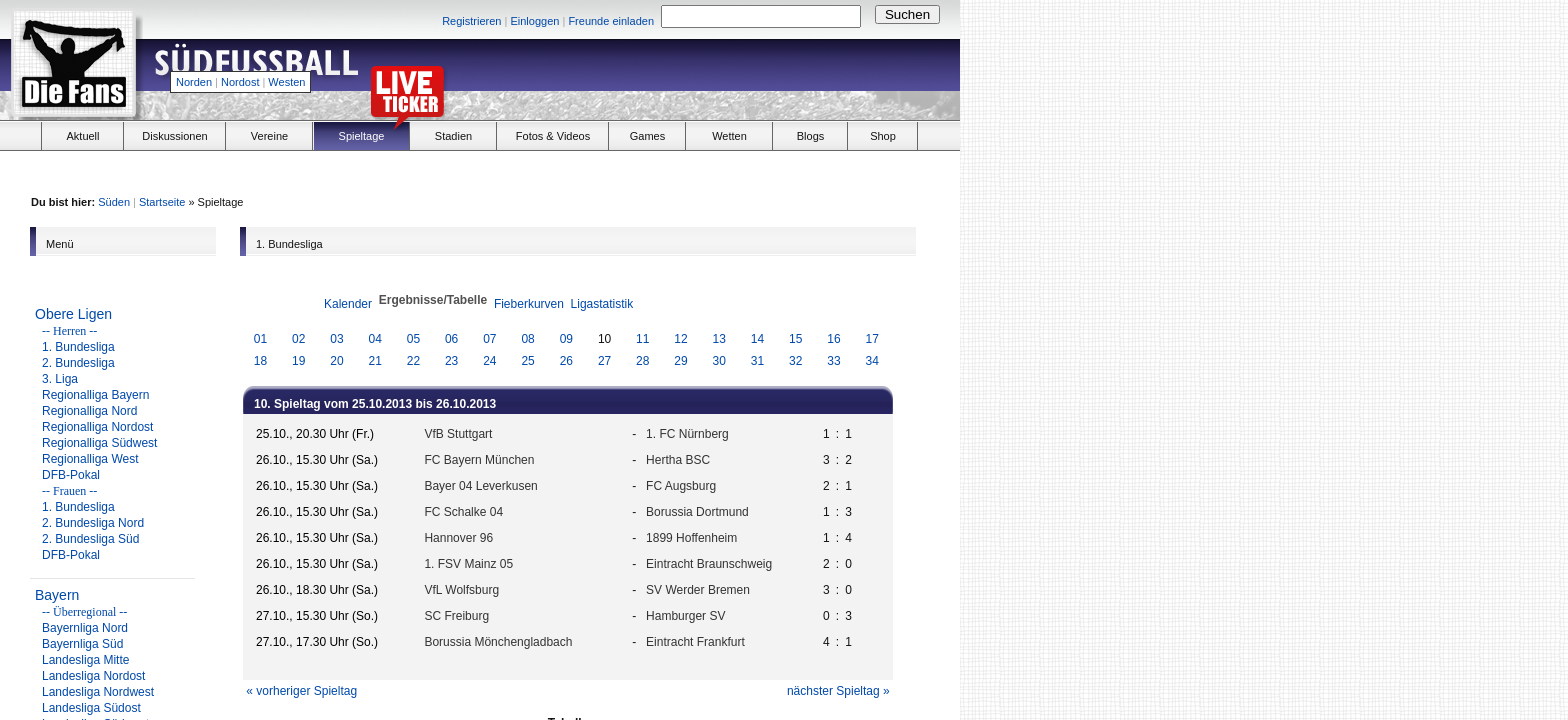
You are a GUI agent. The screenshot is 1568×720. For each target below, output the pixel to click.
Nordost (240, 82)
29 (680, 361)
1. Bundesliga (78, 347)
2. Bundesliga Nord (93, 523)
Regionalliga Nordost (97, 427)
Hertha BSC (678, 460)
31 (757, 361)
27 (604, 361)
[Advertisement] (726, 76)
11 (642, 339)
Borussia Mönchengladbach (498, 642)
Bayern (57, 595)
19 (298, 361)
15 (795, 339)
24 (489, 361)
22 (413, 361)
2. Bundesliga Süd (90, 539)
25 (527, 361)
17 (872, 339)
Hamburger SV (685, 616)
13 (719, 339)
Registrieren (471, 21)
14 (757, 339)
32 (795, 361)
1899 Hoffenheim (691, 538)
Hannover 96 (458, 538)
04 (374, 339)
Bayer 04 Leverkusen (480, 486)
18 (260, 361)
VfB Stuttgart (458, 434)
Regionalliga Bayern (95, 395)
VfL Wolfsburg (461, 590)
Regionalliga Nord (89, 411)
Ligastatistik (602, 304)
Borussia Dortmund (697, 512)
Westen (286, 82)
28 (642, 361)
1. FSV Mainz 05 (468, 564)
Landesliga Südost (91, 708)
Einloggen (534, 21)
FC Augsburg (681, 486)
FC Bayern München (479, 460)
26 (566, 361)
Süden (114, 202)
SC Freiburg (456, 616)
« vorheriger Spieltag (301, 691)
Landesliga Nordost (93, 676)
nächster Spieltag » (838, 691)
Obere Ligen (73, 314)
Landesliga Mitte (85, 660)
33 (833, 361)
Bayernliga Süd (82, 644)
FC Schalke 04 (463, 512)
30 (719, 361)
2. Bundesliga (78, 363)
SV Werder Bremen (698, 590)
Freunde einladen (611, 21)
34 (872, 361)
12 (680, 339)
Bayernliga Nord (85, 628)
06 (451, 339)
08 (527, 339)
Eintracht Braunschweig (709, 564)
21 (374, 361)
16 (833, 339)
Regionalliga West (90, 459)
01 (260, 339)
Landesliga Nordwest (98, 692)
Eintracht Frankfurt (695, 642)
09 (566, 339)
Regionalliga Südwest (99, 443)
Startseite (162, 202)
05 (413, 339)
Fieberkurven (529, 304)
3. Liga (60, 379)
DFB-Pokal (71, 475)
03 (336, 339)
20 (336, 361)
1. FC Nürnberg (687, 434)
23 (451, 361)
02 (298, 339)
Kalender (348, 304)
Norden (194, 82)
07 (489, 339)
